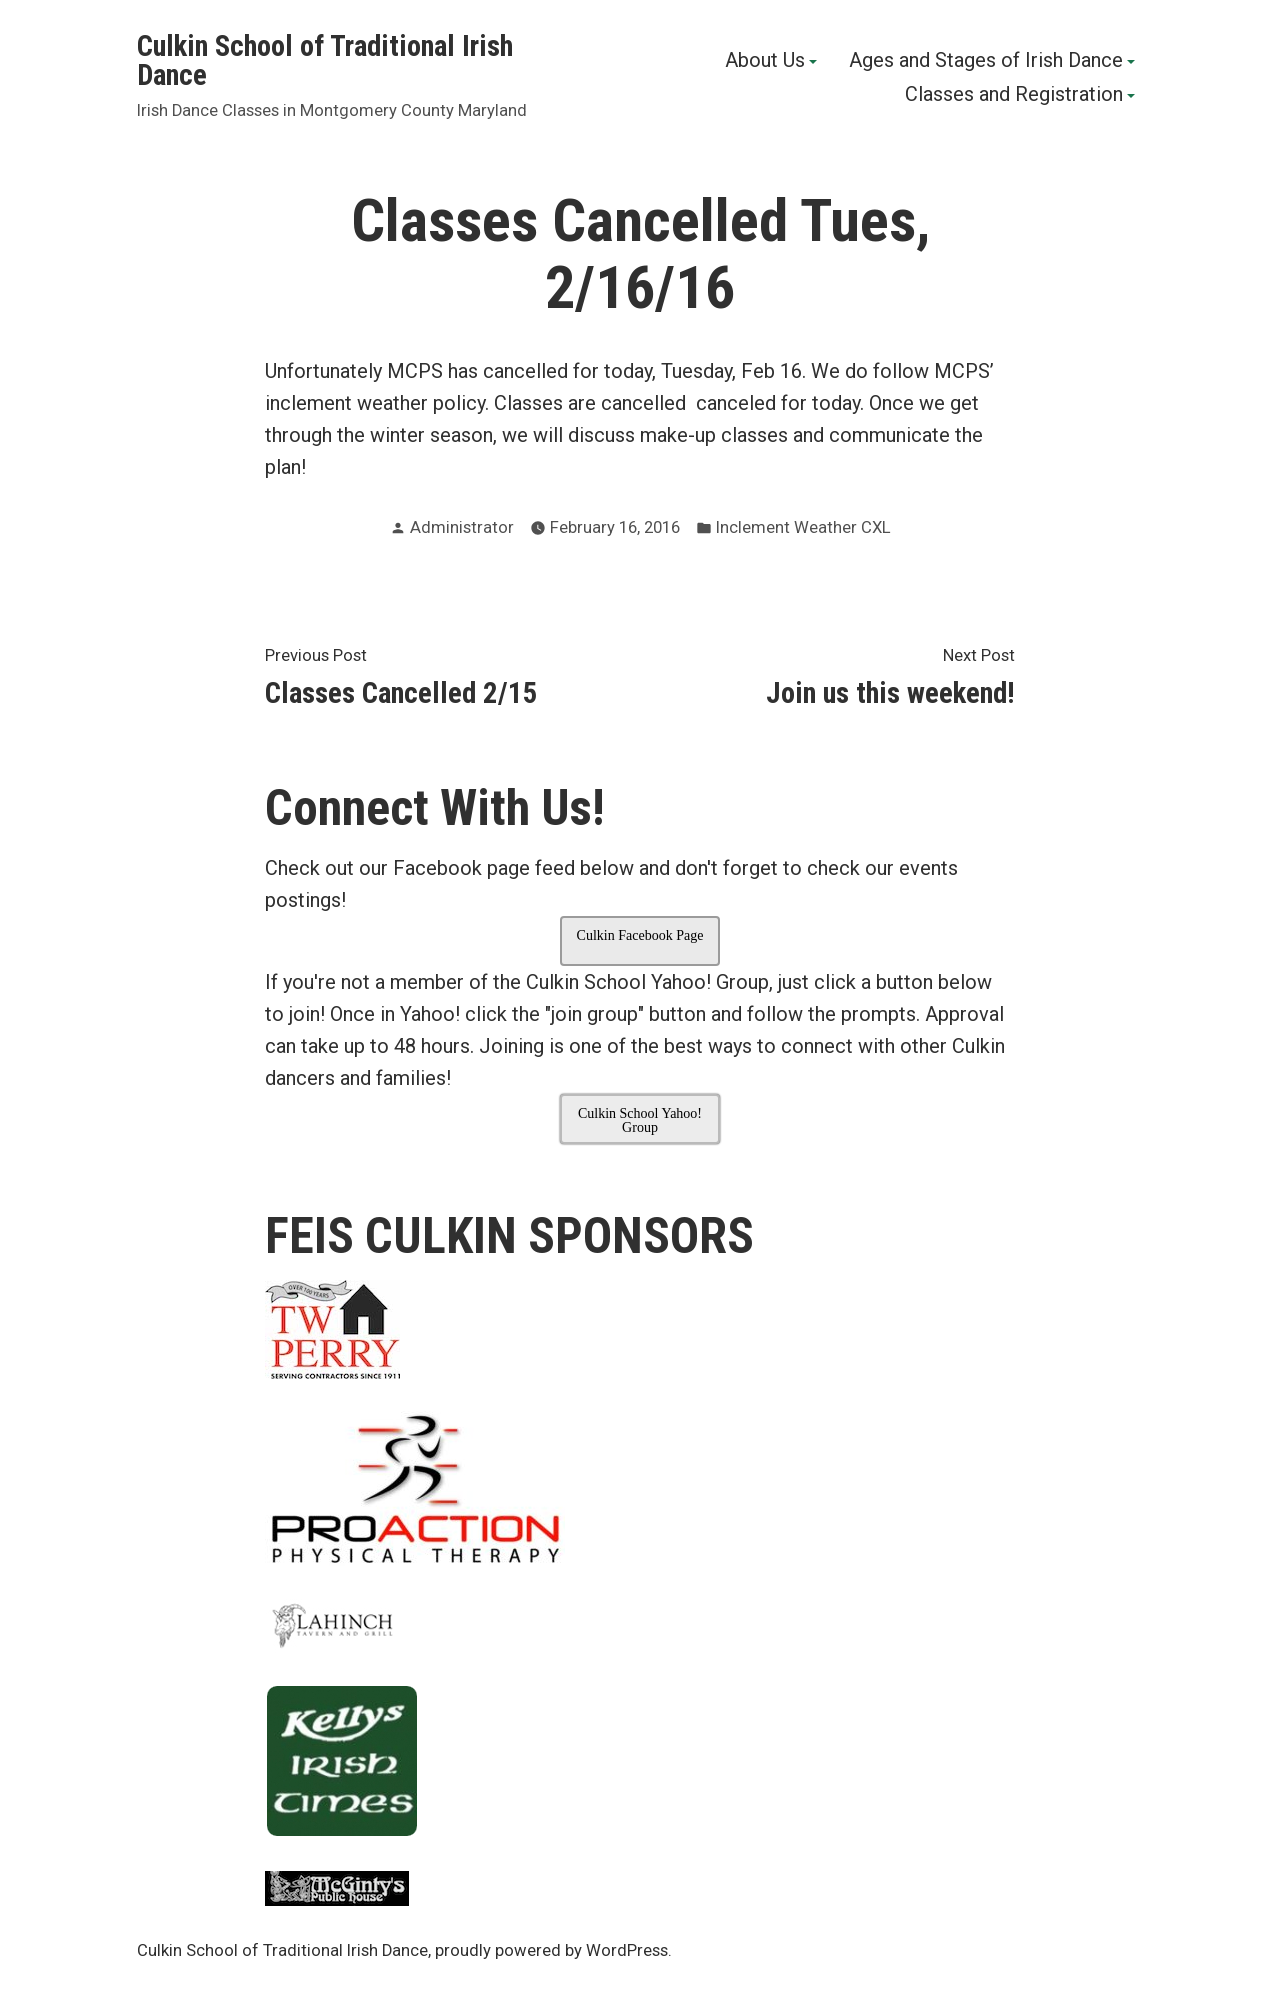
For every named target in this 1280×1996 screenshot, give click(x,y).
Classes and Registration (1014, 95)
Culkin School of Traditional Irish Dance (325, 60)
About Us (765, 62)
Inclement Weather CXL (803, 527)
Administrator (462, 527)
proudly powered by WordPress (551, 1950)
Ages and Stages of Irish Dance (986, 62)
